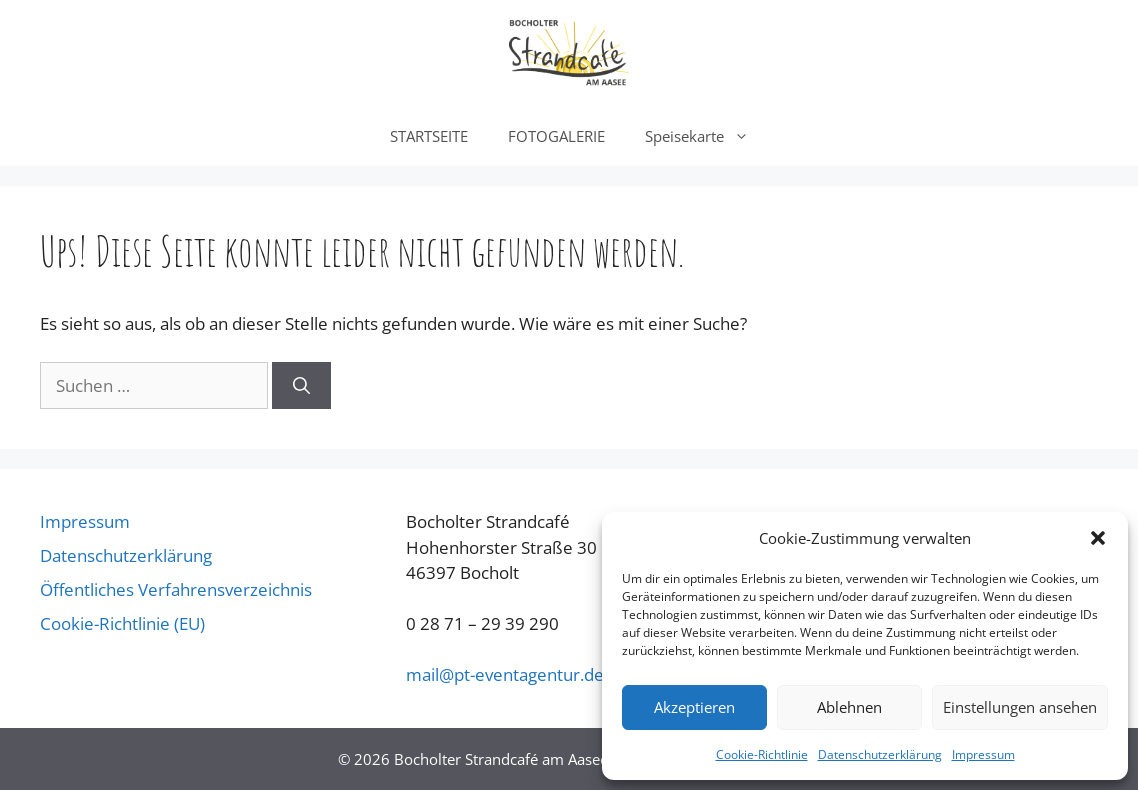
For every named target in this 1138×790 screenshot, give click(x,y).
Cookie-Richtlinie (762, 754)
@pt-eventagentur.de (505, 674)
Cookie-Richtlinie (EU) (122, 623)
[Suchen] (301, 386)
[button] (1098, 538)
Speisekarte (707, 136)
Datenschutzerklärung (880, 754)
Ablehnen (849, 707)
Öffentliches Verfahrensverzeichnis (176, 589)
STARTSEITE (429, 136)
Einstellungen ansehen (1020, 707)
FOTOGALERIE (556, 136)
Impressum (983, 754)
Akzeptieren (694, 707)
